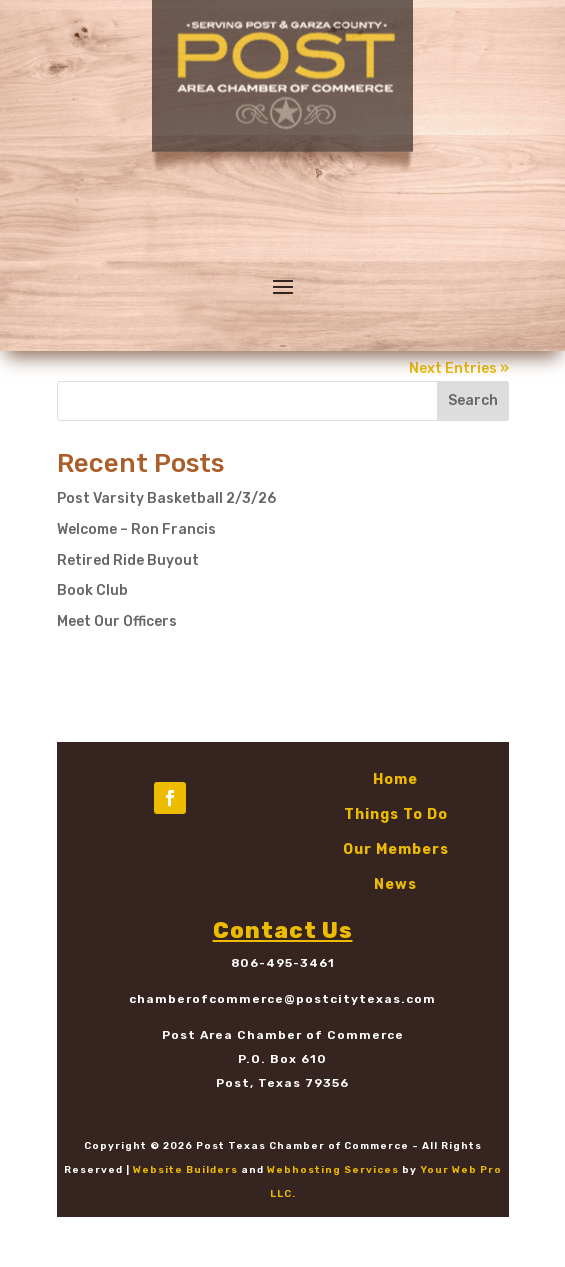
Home (395, 779)
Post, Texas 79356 (282, 1083)
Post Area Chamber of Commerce (283, 1035)
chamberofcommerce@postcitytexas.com (282, 999)
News (395, 884)
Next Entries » (459, 368)
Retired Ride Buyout (128, 560)
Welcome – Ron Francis (136, 529)
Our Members (396, 849)
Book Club (92, 590)
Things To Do (396, 814)
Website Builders (185, 1170)
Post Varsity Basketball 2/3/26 (166, 498)
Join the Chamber (169, 880)
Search (473, 400)
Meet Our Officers (117, 621)
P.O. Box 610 (282, 1059)
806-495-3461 (283, 963)
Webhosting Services (333, 1170)
